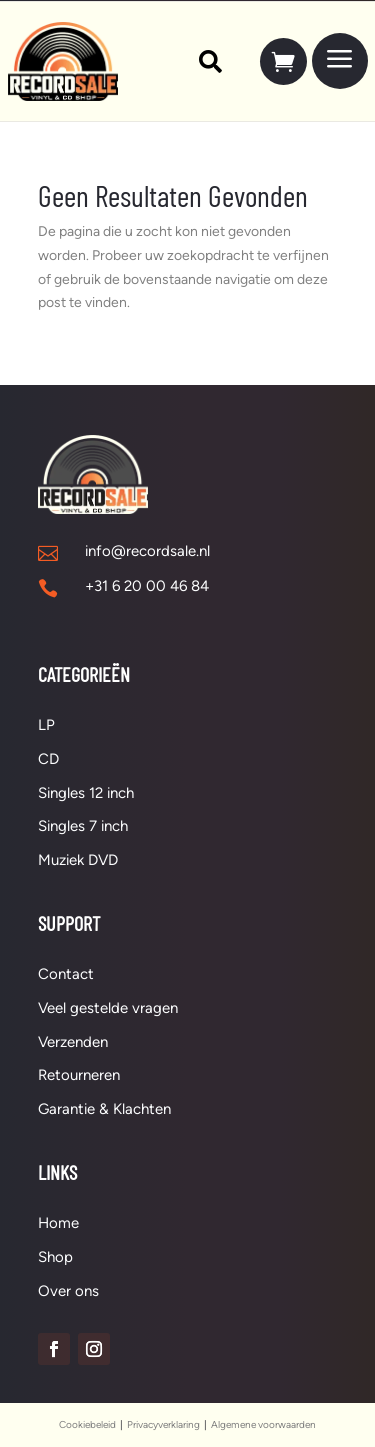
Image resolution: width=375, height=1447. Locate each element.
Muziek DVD (78, 860)
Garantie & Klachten (104, 1109)
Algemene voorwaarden (263, 1424)
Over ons (68, 1291)
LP (46, 725)
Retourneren (79, 1075)
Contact (66, 974)
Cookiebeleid (87, 1424)
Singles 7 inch (83, 826)
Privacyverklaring (163, 1424)
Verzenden (73, 1042)
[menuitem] (201, 61)
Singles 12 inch (86, 793)
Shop (55, 1257)
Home (58, 1223)
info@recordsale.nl (147, 551)
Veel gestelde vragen (108, 1008)
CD (48, 759)
